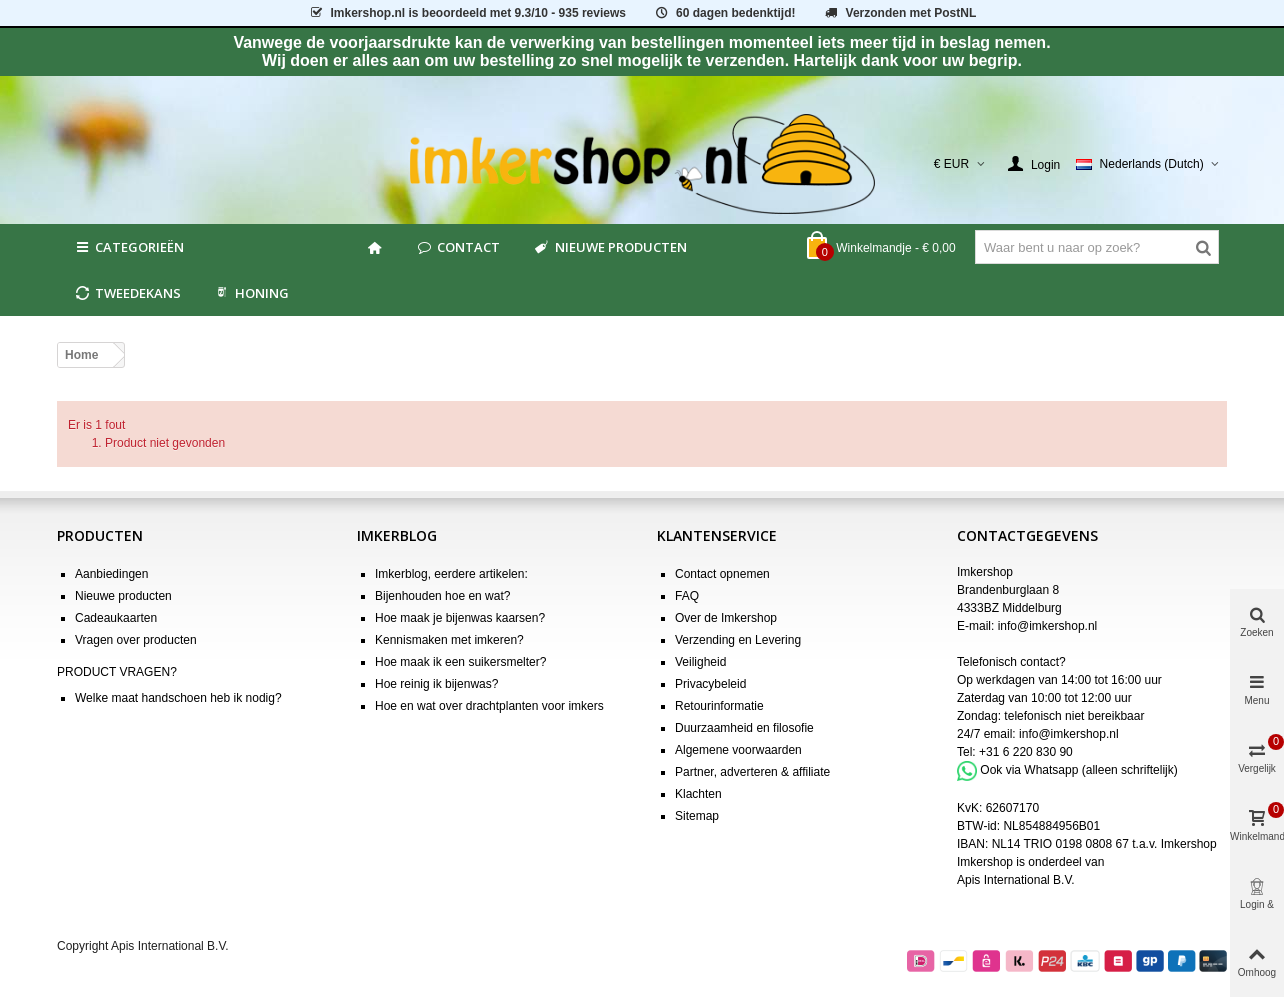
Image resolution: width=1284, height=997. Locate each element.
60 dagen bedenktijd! (724, 13)
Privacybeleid (710, 684)
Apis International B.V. (1016, 880)
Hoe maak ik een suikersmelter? (460, 662)
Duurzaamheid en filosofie (744, 728)
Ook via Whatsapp (1029, 770)
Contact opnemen (722, 574)
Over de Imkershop (726, 618)
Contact (457, 247)
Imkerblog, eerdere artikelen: (451, 574)
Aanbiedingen (111, 574)
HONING (251, 293)
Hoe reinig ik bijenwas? (436, 684)
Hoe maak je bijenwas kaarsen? (460, 618)
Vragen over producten (136, 640)
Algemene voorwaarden (738, 750)
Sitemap (697, 816)
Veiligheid (700, 662)
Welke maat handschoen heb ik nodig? (178, 698)
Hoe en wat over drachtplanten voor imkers (489, 706)
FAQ (687, 596)
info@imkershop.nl (1048, 626)
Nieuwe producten (609, 247)
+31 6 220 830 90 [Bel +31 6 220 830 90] (1026, 752)
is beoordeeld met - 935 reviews (467, 13)
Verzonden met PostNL (899, 13)
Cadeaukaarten (116, 618)
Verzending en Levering (738, 640)
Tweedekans (127, 293)
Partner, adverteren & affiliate (752, 772)
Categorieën (128, 247)
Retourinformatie (719, 706)
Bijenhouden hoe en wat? (442, 596)
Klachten (698, 794)
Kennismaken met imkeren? (449, 640)
